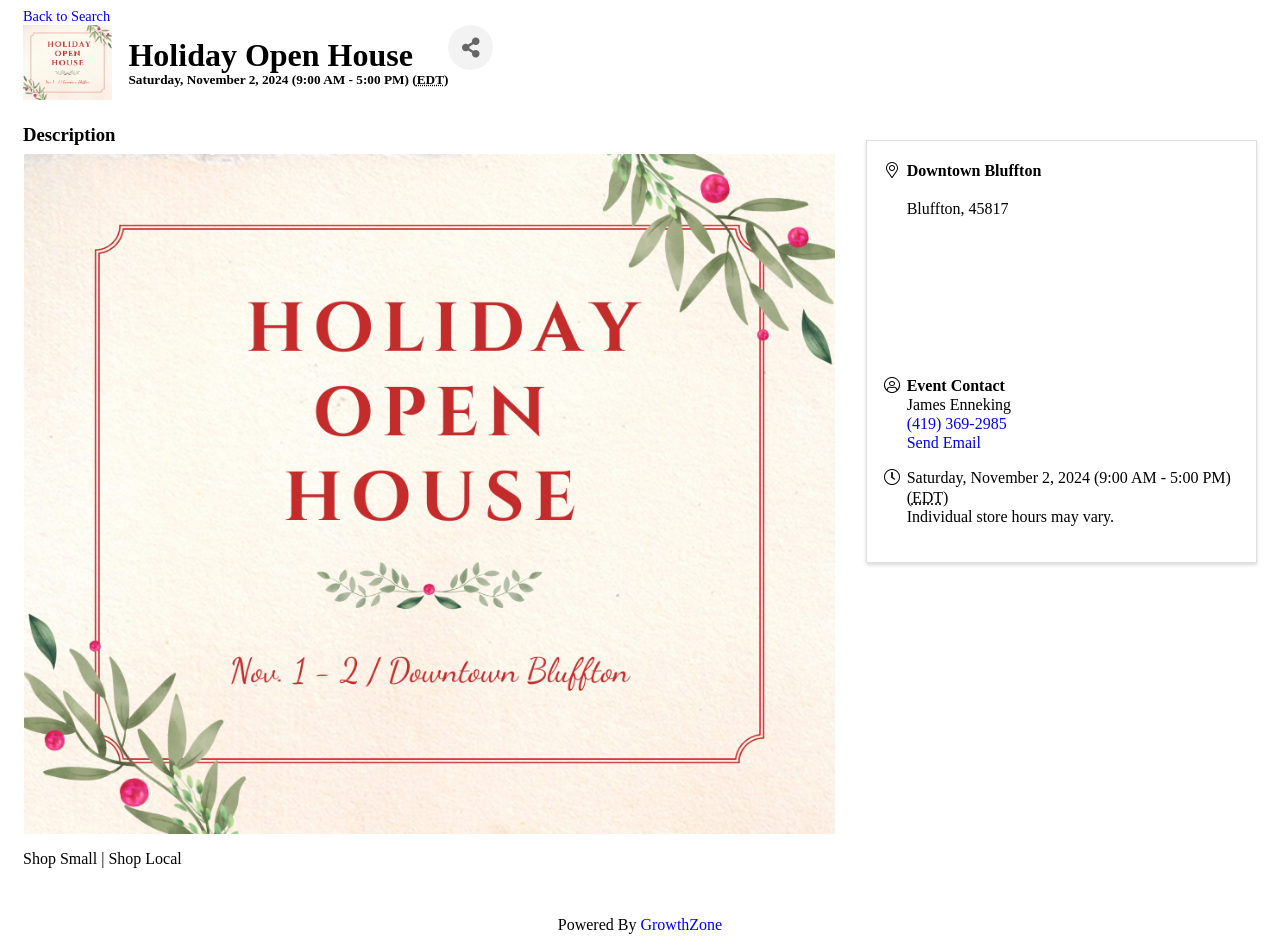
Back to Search (66, 16)
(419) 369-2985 (957, 423)
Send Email (944, 442)
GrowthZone (681, 924)
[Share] (470, 47)
